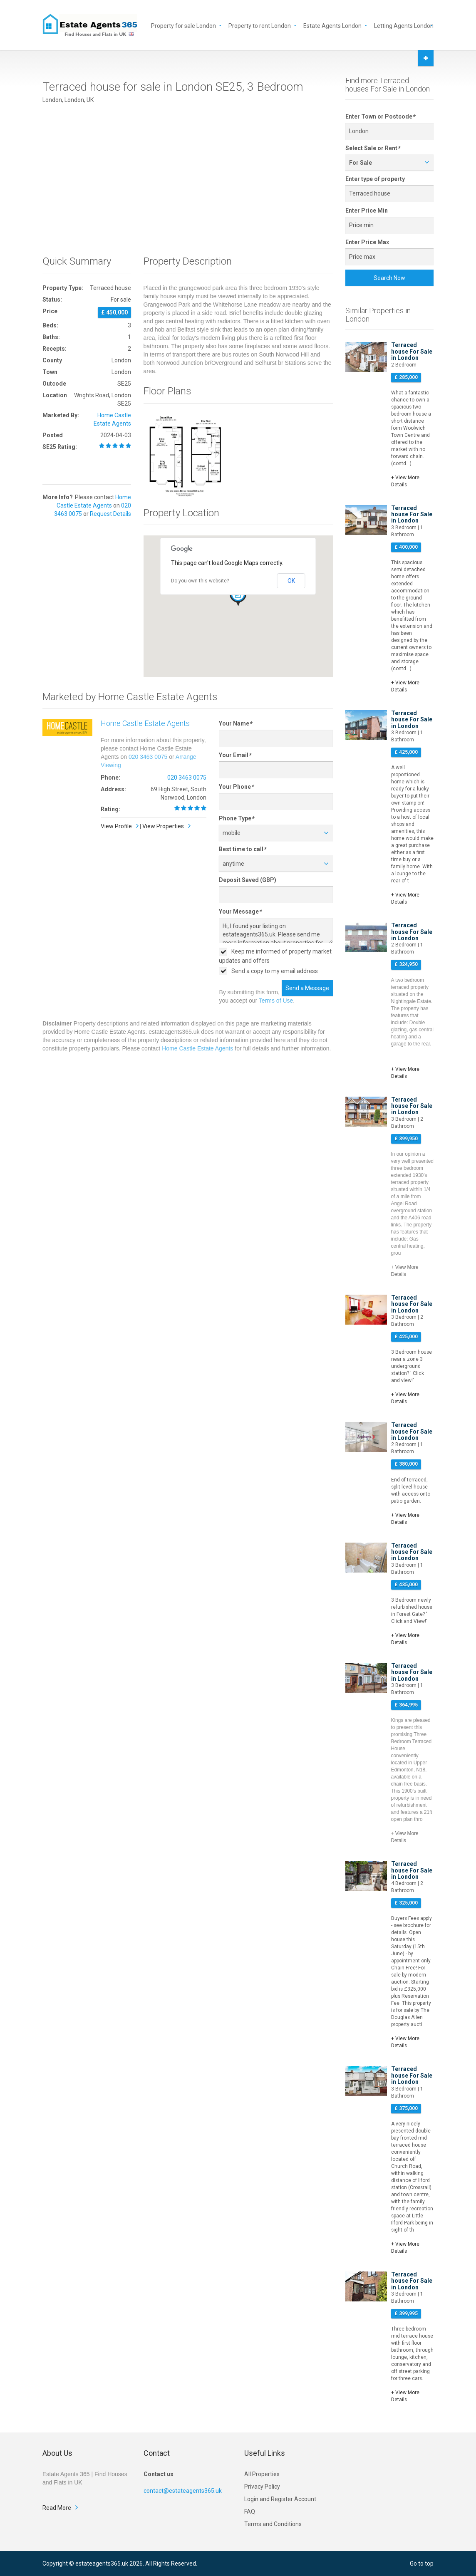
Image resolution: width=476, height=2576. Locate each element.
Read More (56, 2507)
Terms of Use (276, 1000)
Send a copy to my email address (268, 971)
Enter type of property (375, 179)
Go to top (422, 2563)
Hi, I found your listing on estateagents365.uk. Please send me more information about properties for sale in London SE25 (275, 930)
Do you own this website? (200, 581)
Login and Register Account (280, 2499)
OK (291, 580)
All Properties (262, 2474)
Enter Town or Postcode (380, 116)
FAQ (249, 2511)
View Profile (116, 826)
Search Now (389, 278)
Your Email (235, 755)
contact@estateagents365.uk (183, 2490)
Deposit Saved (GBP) (247, 880)
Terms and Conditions (273, 2524)
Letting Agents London (404, 25)
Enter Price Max (367, 242)
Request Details (110, 513)
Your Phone (236, 786)
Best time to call (242, 849)
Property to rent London (259, 25)
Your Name (235, 723)
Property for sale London (183, 25)
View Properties (163, 826)
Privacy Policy (262, 2486)
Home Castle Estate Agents (145, 723)
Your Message (240, 911)
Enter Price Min (366, 210)
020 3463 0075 (148, 756)
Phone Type (236, 818)
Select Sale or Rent (372, 148)
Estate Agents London (332, 25)
